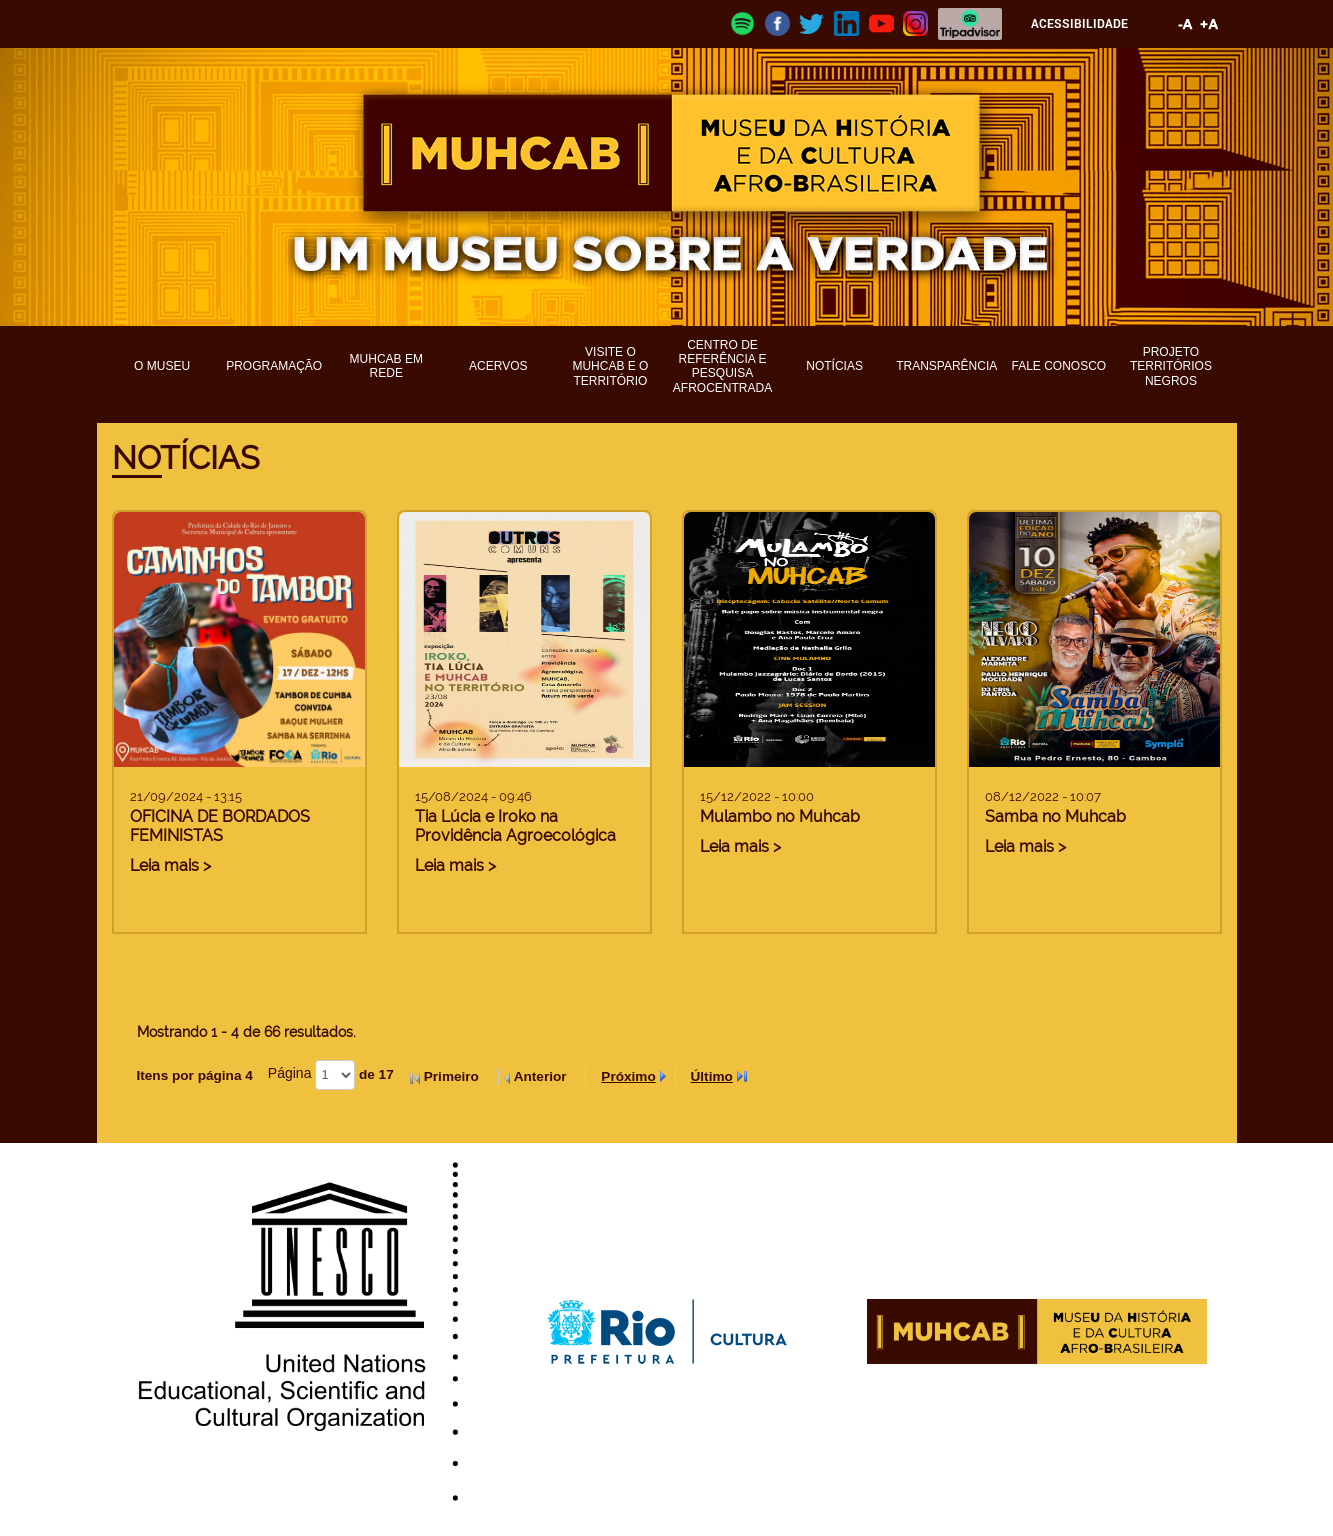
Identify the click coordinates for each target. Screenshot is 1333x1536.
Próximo (628, 1076)
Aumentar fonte (1210, 24)
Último (712, 1076)
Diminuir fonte (1186, 24)
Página (290, 1073)
